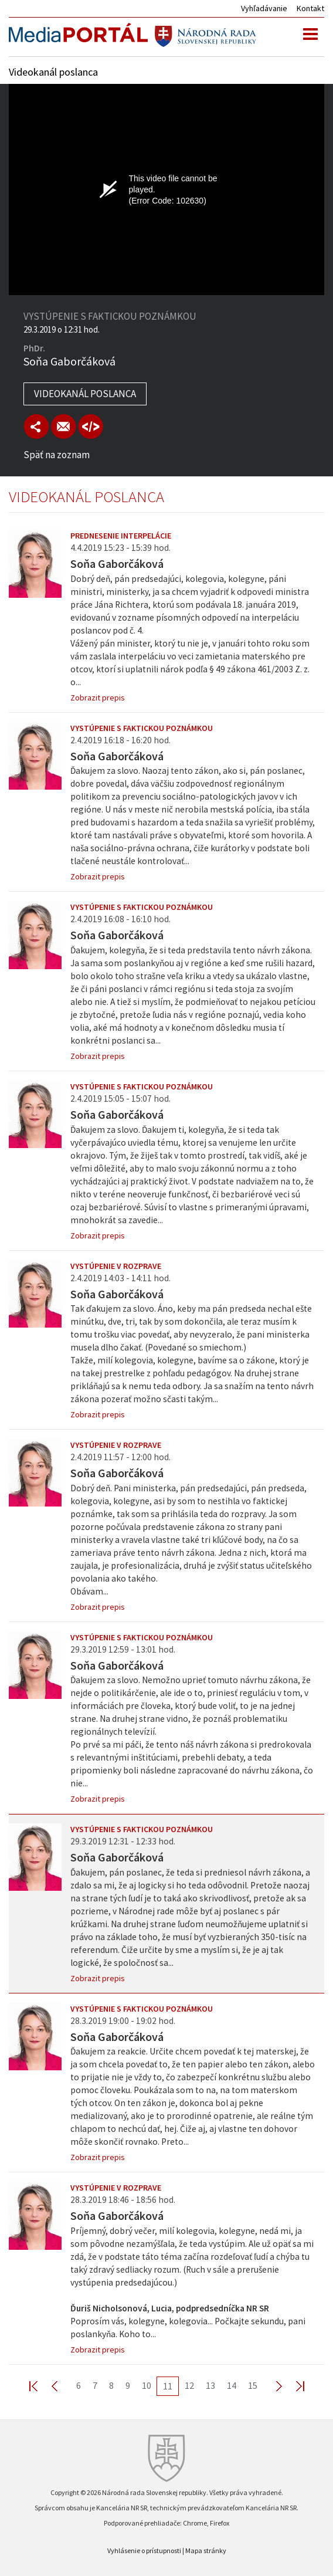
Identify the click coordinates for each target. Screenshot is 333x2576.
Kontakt (310, 8)
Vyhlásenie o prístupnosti (144, 2550)
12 (189, 2385)
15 (252, 2385)
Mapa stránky (205, 2550)
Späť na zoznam (56, 454)
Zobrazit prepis (97, 697)
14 (231, 2385)
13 (210, 2385)
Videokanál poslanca (85, 393)
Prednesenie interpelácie (120, 535)
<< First (40, 2386)
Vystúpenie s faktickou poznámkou (141, 728)
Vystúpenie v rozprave (115, 1266)
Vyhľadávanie (264, 8)
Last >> (293, 2386)
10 (146, 2385)
